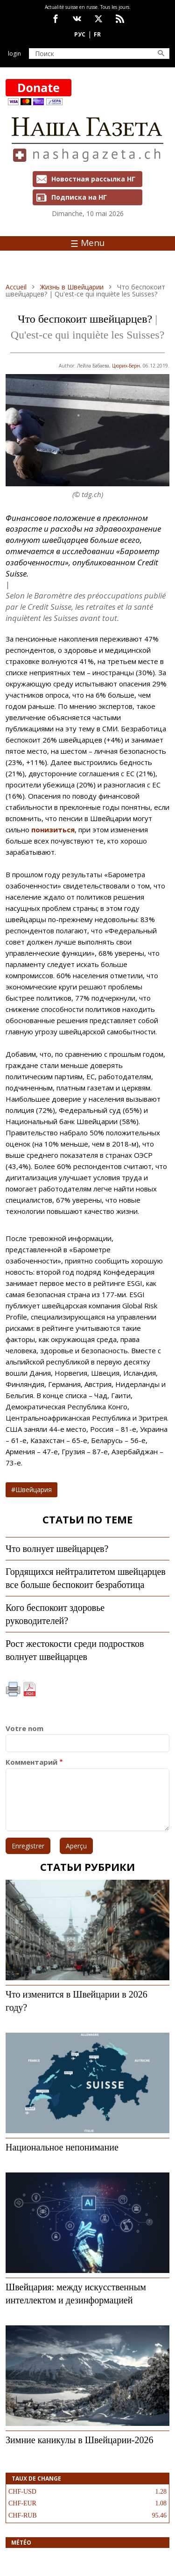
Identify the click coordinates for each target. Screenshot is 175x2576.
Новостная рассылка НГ (93, 178)
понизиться (53, 829)
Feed (120, 19)
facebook (55, 19)
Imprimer (13, 1689)
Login (14, 54)
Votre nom (24, 1728)
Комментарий (31, 1762)
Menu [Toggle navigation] (87, 243)
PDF (29, 1689)
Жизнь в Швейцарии (72, 286)
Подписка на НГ (79, 197)
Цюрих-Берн (126, 365)
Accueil (16, 286)
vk (77, 19)
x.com (98, 19)
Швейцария (33, 1489)
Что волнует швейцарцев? (57, 1549)
